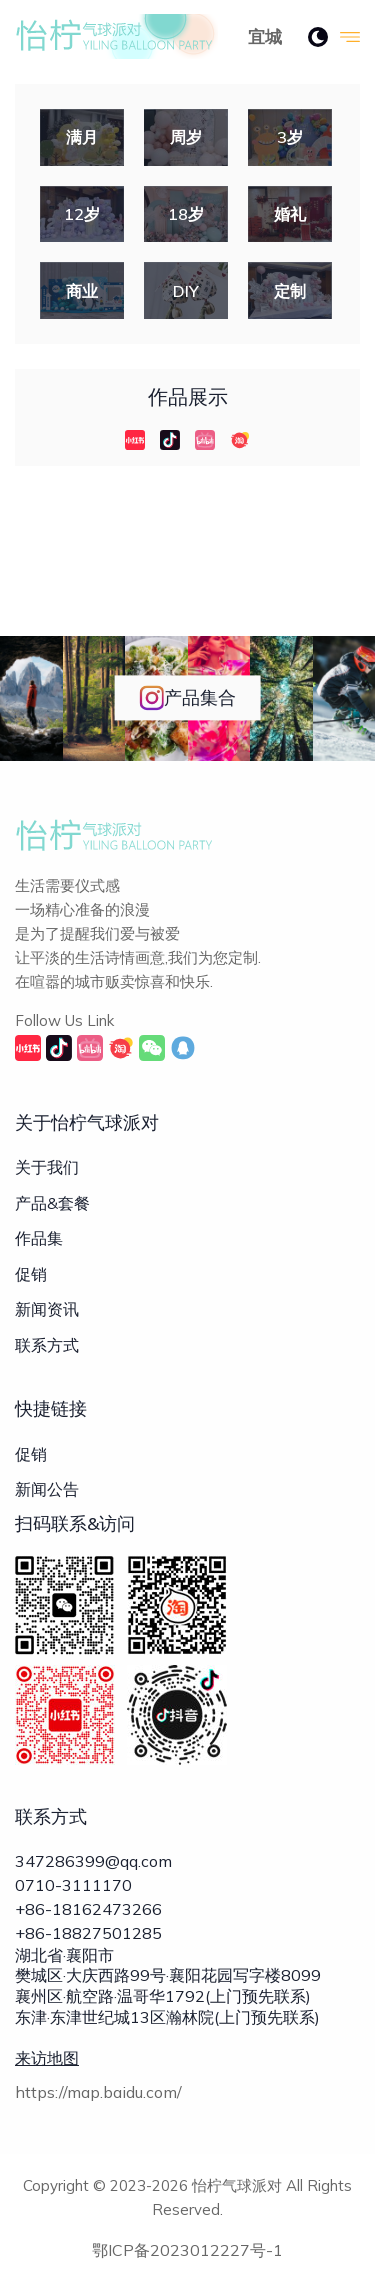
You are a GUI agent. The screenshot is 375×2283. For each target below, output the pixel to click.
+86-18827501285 (88, 1933)
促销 (31, 1274)
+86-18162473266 (88, 1909)
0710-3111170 (73, 1885)
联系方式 (47, 1345)
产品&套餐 (52, 1203)
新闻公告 (47, 1489)
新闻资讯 (47, 1309)
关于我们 (47, 1167)
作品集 (39, 1238)
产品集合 (187, 698)
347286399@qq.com (93, 1861)
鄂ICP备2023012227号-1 (187, 2250)
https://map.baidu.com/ (98, 2092)
